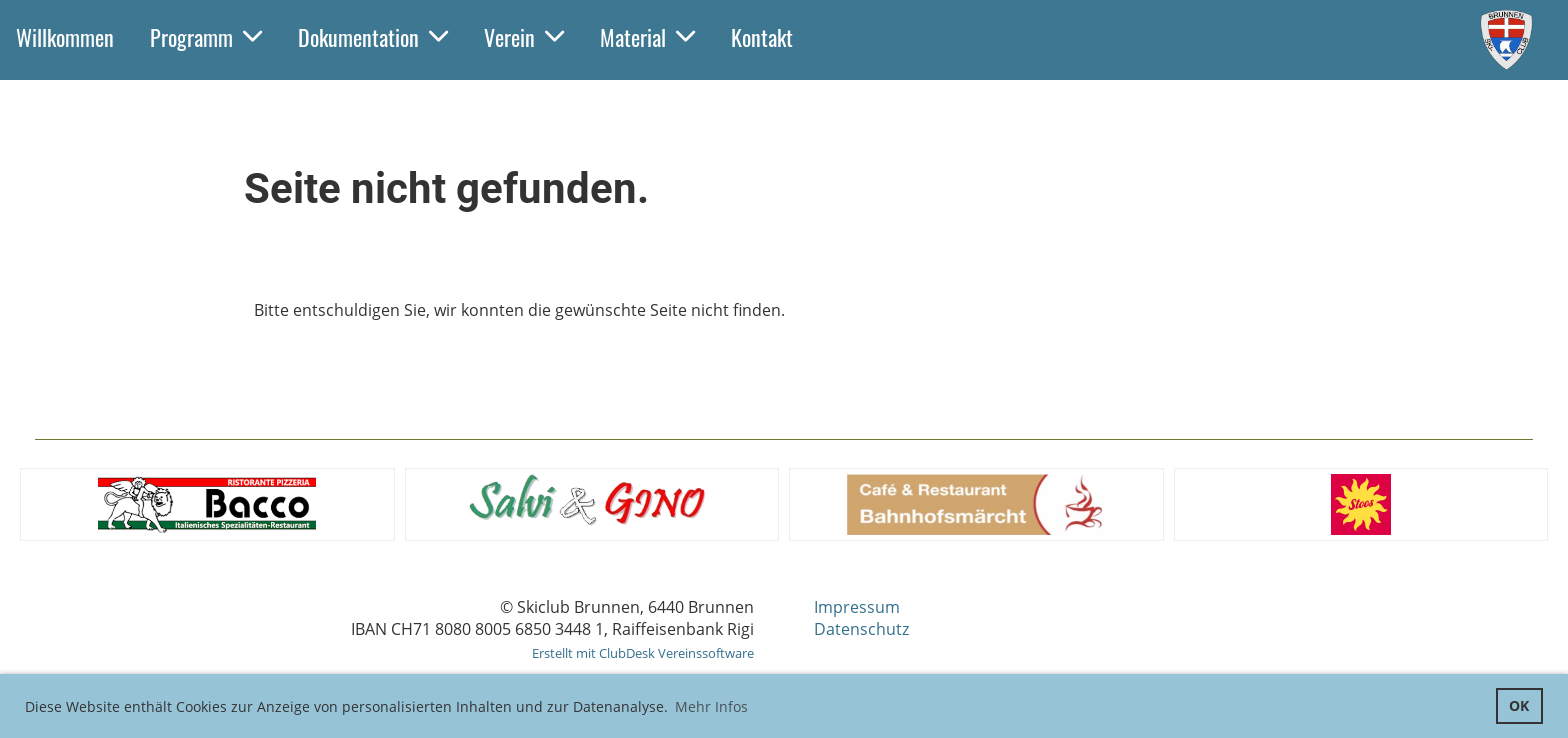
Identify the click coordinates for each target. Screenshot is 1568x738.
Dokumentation (373, 37)
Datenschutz (861, 629)
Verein (524, 37)
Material (647, 37)
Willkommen (65, 37)
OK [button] (1519, 705)
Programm (206, 37)
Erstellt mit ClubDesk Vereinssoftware (643, 653)
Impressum (857, 607)
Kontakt (762, 37)
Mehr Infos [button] (711, 706)
